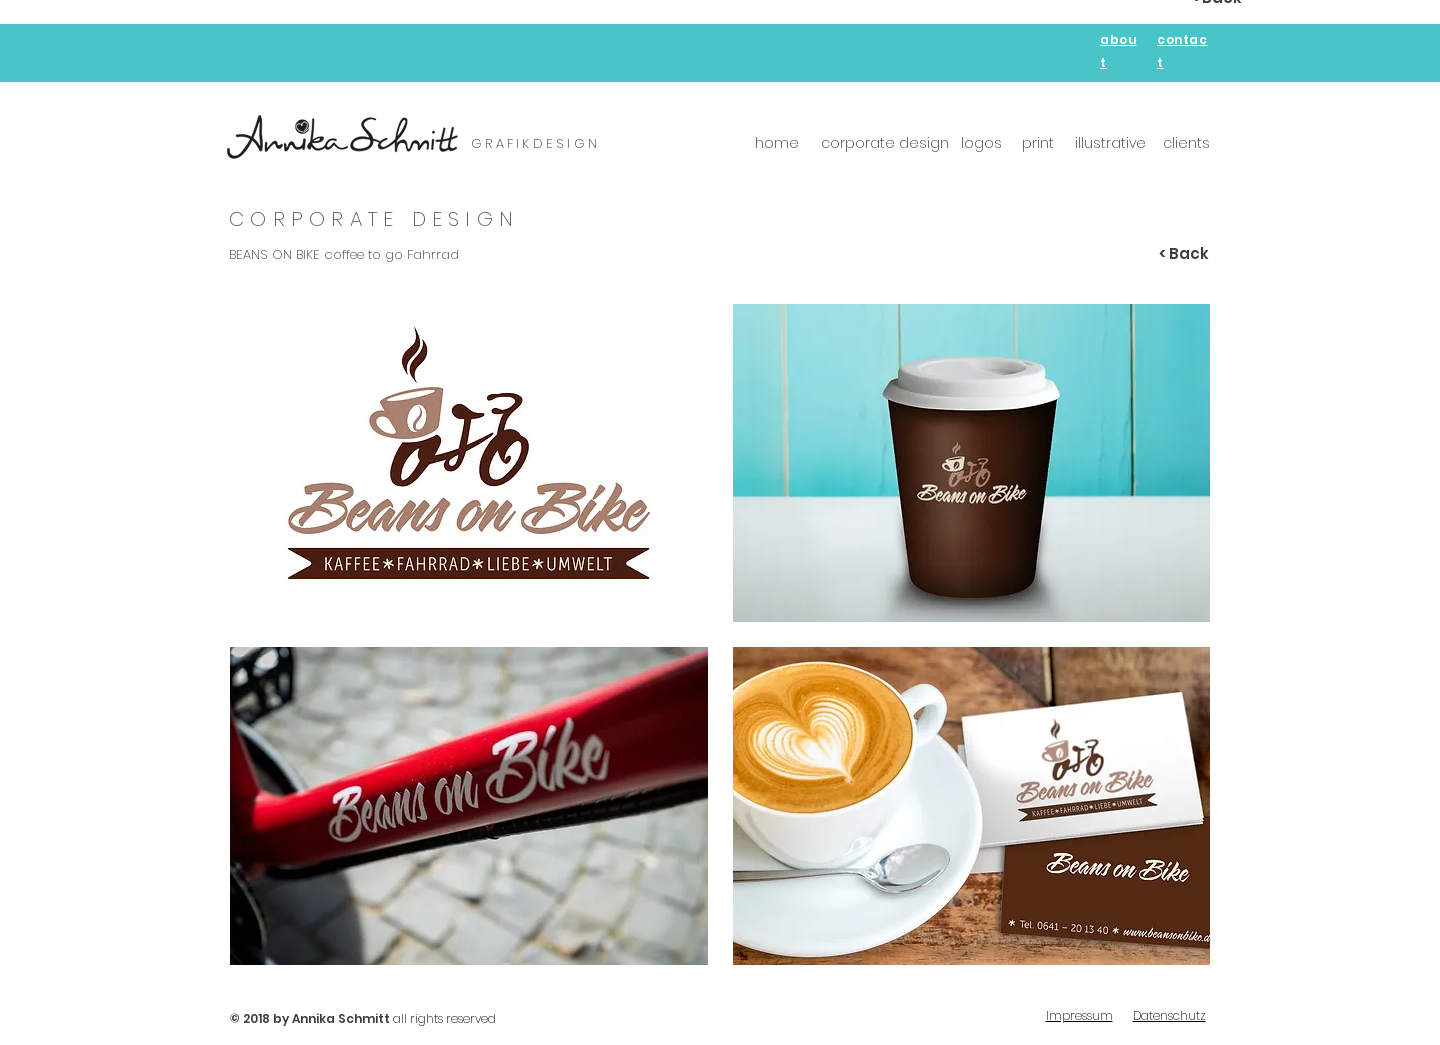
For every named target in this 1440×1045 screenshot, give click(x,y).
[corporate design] (885, 144)
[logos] (981, 144)
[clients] (1186, 144)
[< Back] (1184, 254)
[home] (776, 144)
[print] (1037, 144)
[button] (469, 463)
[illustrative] (1110, 144)
